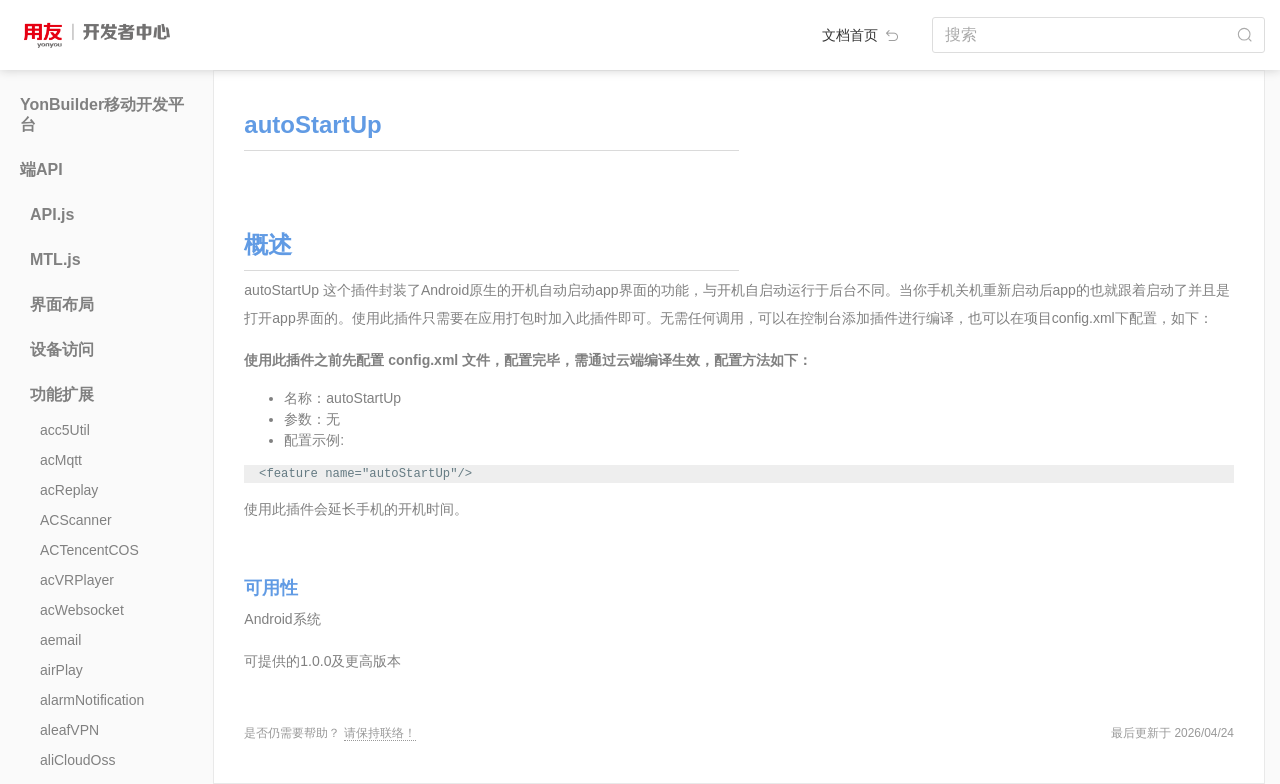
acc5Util (65, 430)
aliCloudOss (77, 760)
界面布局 (62, 304)
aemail (60, 640)
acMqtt (61, 460)
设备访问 (62, 349)
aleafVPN (69, 730)
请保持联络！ (380, 733)
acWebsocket (82, 610)
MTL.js (55, 259)
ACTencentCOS (89, 550)
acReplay (69, 490)
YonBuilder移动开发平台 (102, 114)
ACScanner (76, 520)
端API (41, 169)
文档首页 (862, 35)
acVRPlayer (77, 580)
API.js (52, 214)
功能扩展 (62, 394)
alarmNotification (92, 700)
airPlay (61, 670)
